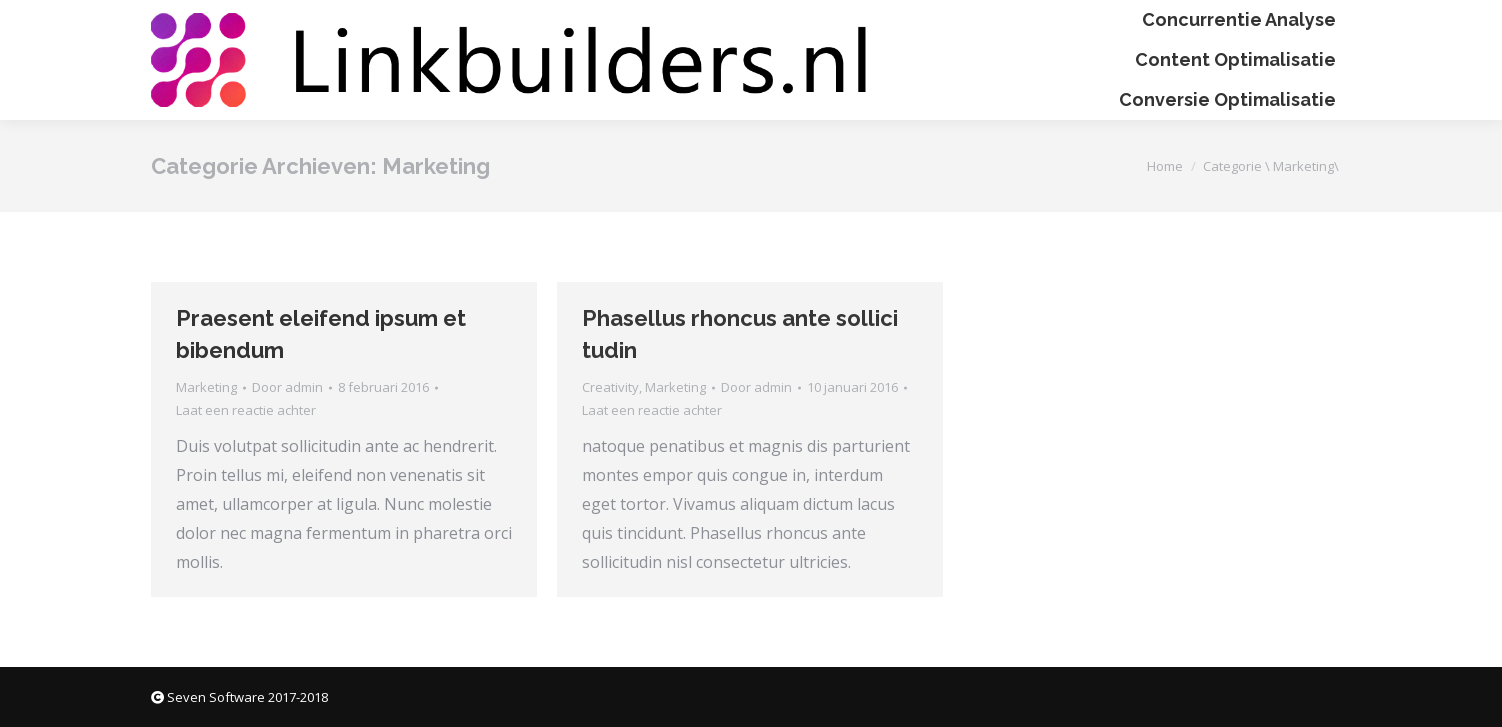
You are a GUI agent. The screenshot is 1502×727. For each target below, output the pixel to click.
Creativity (610, 387)
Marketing (206, 387)
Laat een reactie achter (246, 410)
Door (287, 387)
